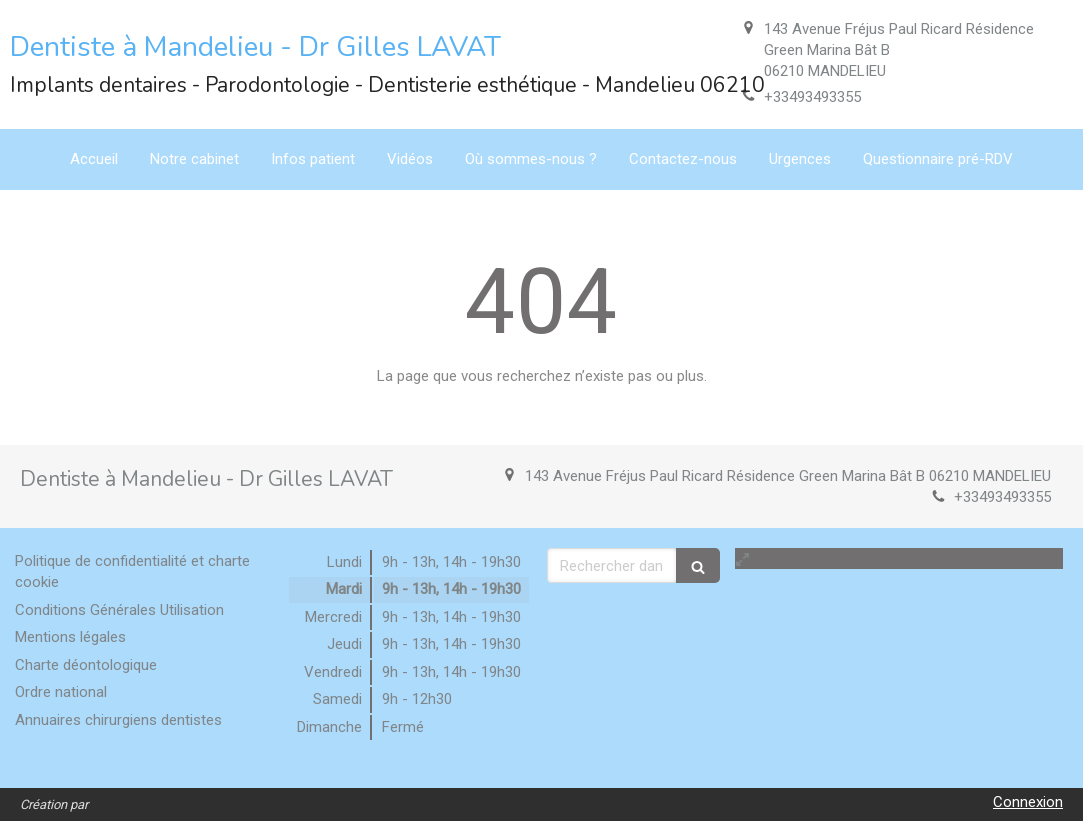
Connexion (1028, 802)
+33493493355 (812, 97)
